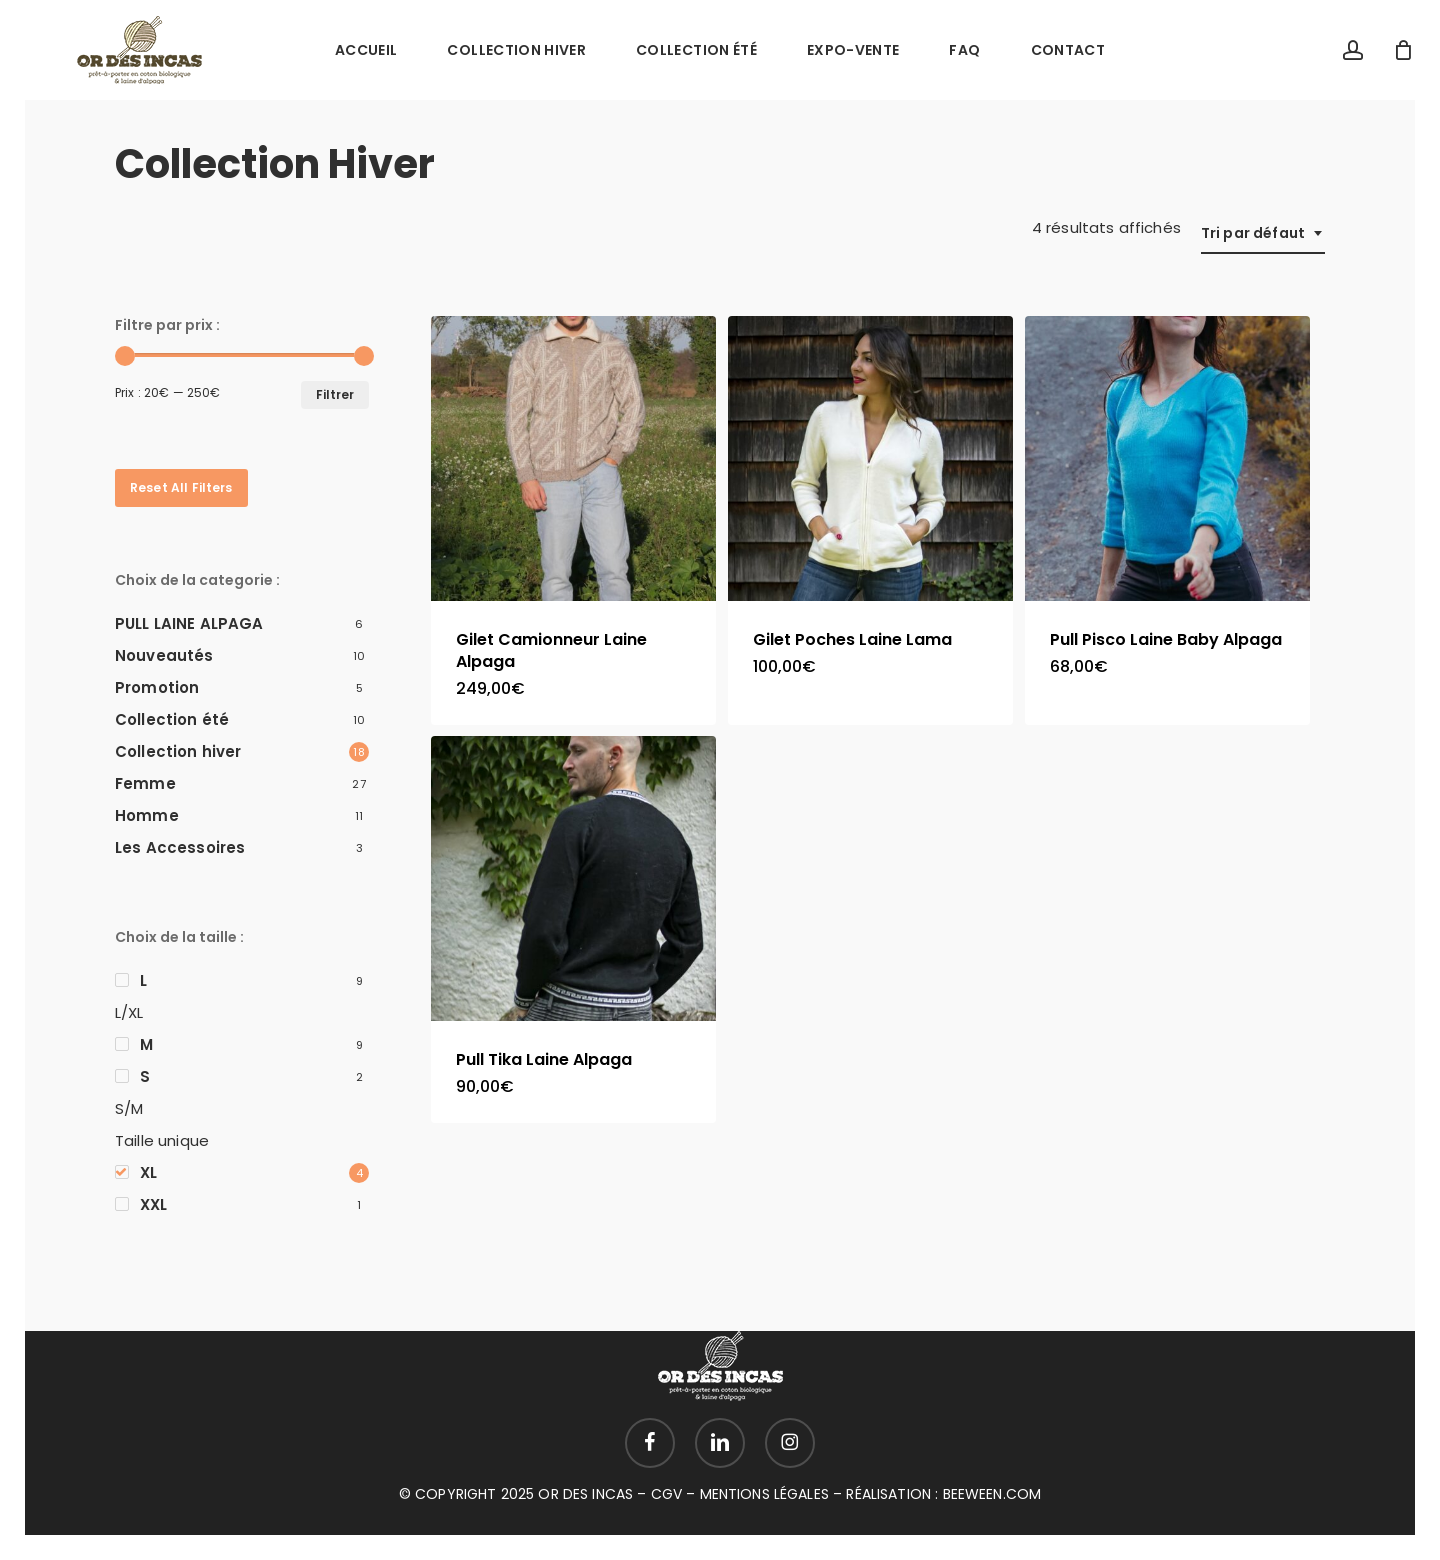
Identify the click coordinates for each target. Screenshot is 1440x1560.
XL (148, 1172)
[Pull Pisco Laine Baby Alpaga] (1167, 458)
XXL (153, 1204)
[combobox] (1263, 233)
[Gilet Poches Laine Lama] (870, 458)
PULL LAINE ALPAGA (189, 623)
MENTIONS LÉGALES (764, 1494)
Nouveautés (164, 655)
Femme (145, 783)
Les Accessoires (180, 847)
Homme (147, 815)
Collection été (172, 719)
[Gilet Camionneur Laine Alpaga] (573, 458)
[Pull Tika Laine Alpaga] (573, 878)
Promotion (157, 687)
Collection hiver (178, 751)
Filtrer (335, 394)
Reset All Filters (181, 487)
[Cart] (1404, 50)
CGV (666, 1494)
